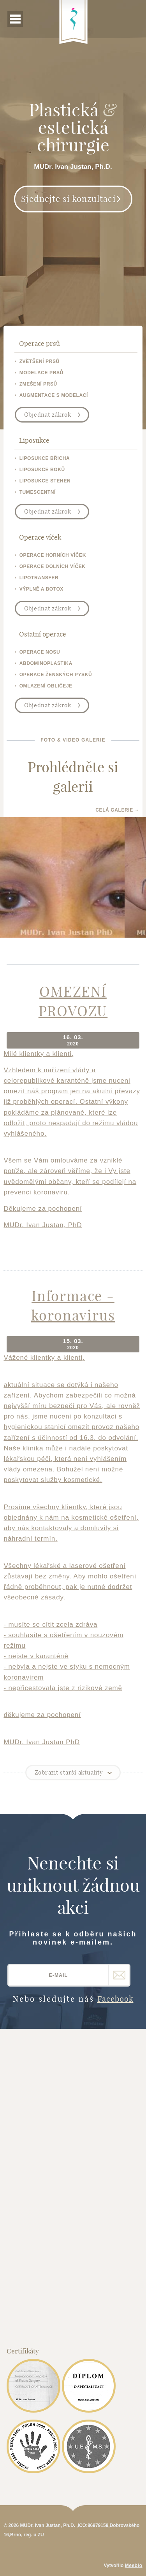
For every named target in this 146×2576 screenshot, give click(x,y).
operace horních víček (52, 555)
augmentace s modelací (53, 395)
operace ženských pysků (55, 674)
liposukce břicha (44, 458)
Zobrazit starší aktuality (69, 1772)
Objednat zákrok (47, 414)
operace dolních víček (52, 566)
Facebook (115, 1999)
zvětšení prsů (39, 361)
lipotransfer (39, 577)
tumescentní (37, 492)
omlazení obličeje (45, 686)
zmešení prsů (38, 384)
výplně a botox (41, 589)
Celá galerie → (117, 810)
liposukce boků (42, 469)
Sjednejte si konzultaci (68, 198)
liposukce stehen (45, 481)
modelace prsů (41, 372)
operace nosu (39, 652)
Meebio (133, 2565)
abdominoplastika (45, 663)
